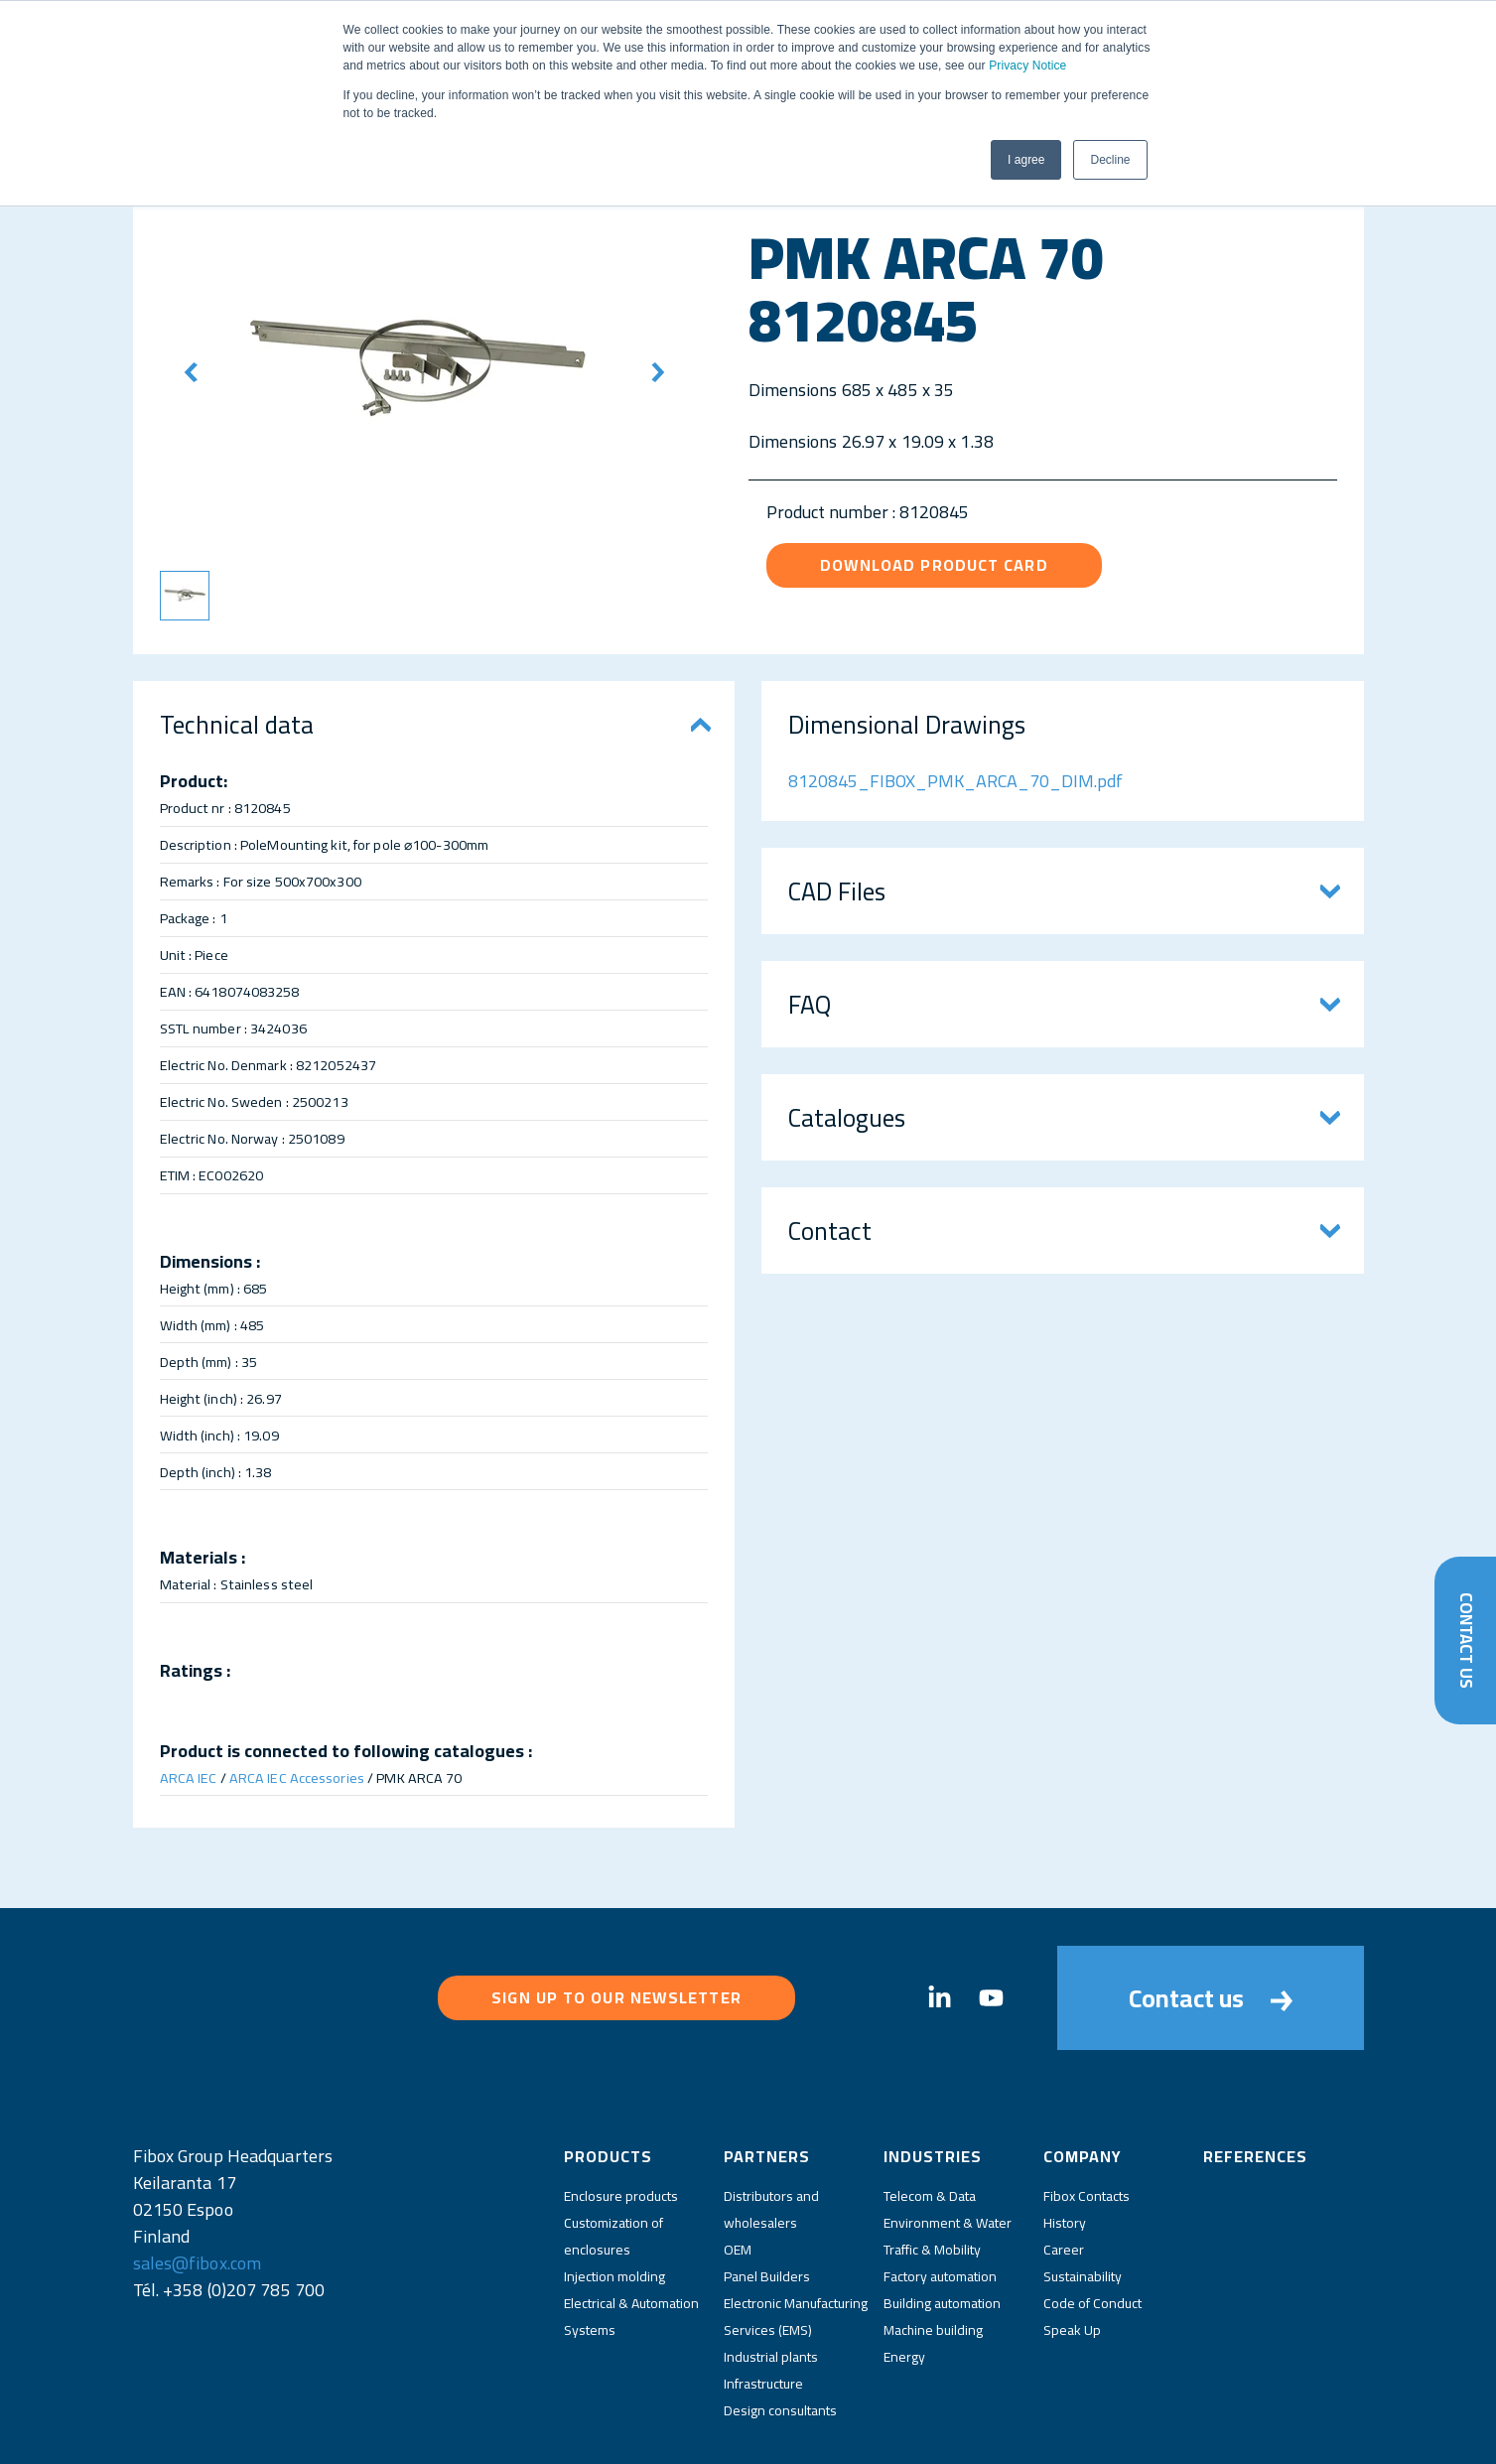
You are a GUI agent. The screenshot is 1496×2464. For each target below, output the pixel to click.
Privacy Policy (659, 2432)
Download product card (934, 565)
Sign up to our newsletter (616, 1960)
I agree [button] (1026, 160)
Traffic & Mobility (932, 2173)
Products (608, 2080)
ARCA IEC (188, 1777)
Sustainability (1082, 2200)
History (1064, 2146)
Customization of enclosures (613, 2159)
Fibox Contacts (1086, 2119)
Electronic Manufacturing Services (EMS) (796, 2240)
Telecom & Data (930, 2119)
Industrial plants (771, 2280)
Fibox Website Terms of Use (794, 2432)
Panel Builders (767, 2200)
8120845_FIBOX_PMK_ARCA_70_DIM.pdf (955, 780)
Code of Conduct (1092, 2227)
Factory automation (940, 2200)
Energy (904, 2280)
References (1255, 2080)
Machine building (933, 2253)
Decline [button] (1110, 160)
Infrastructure (763, 2307)
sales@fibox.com (197, 2186)
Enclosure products (621, 2119)
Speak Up (1072, 2253)
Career (1063, 2173)
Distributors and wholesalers (771, 2133)
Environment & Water (948, 2146)
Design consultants (780, 2334)
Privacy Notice (1027, 65)
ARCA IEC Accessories (296, 1777)
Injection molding (614, 2200)
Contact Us (1464, 1638)
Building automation (942, 2227)
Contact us (1210, 1960)
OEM (737, 2173)
